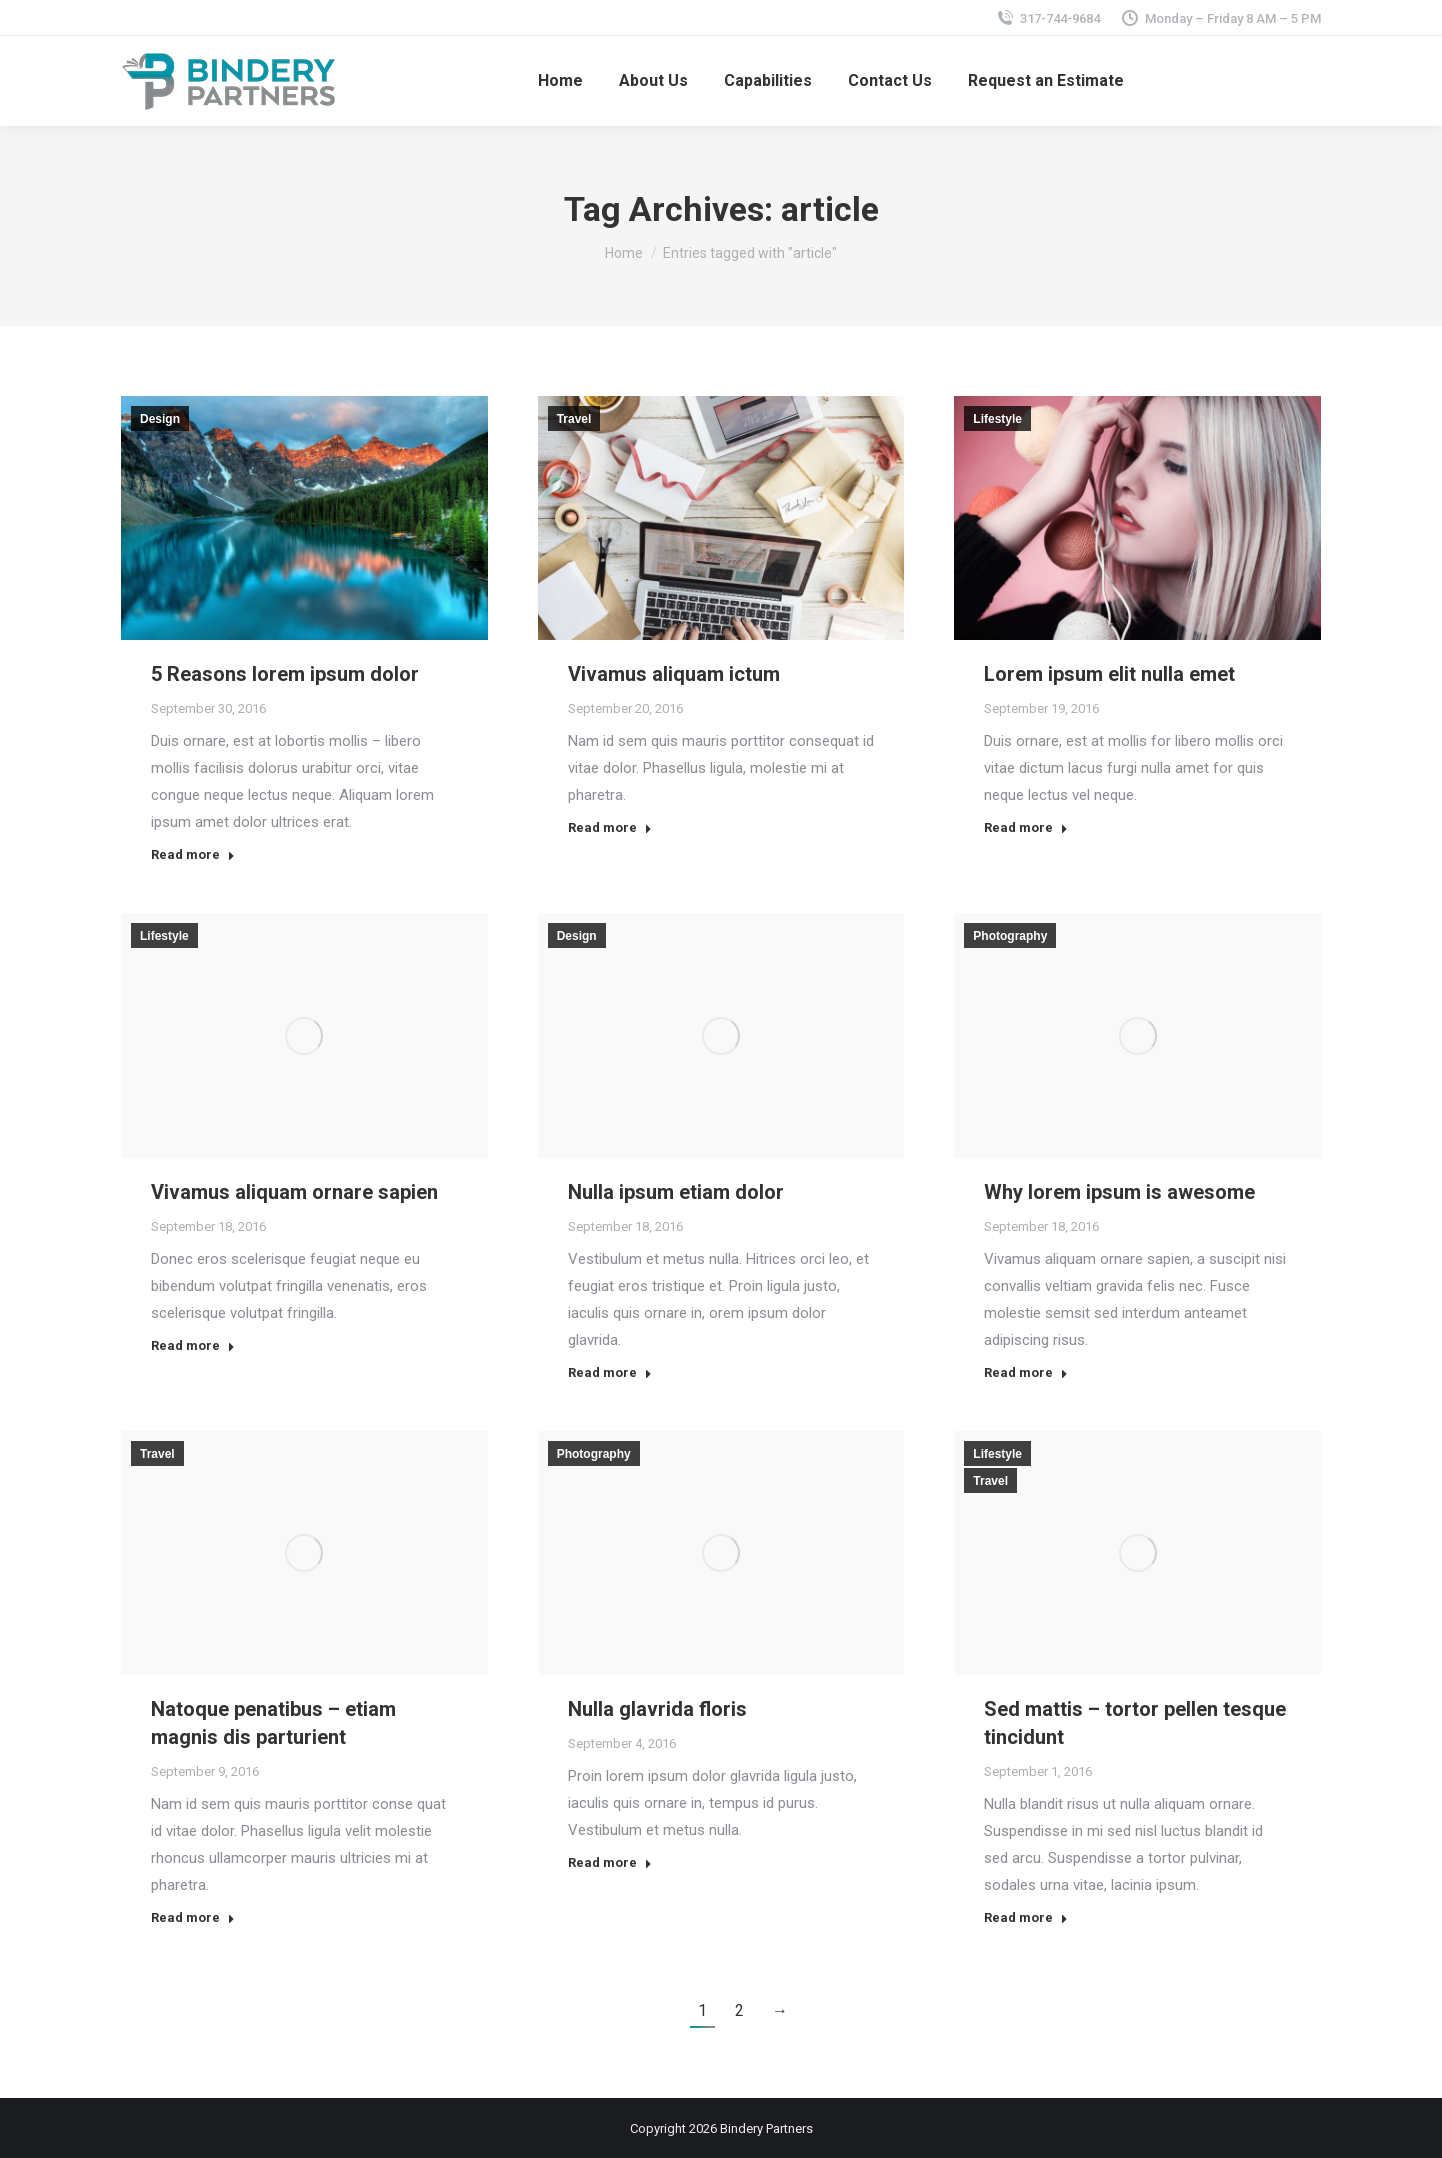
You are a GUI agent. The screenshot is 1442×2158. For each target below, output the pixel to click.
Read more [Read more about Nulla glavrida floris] (610, 1862)
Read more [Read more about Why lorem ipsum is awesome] (1026, 1372)
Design (160, 419)
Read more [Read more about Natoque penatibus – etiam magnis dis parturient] (193, 1917)
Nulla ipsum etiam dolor (676, 1192)
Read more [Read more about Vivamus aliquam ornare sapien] (193, 1345)
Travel (574, 419)
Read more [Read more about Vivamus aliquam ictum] (610, 827)
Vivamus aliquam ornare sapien (294, 1192)
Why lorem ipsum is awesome (1119, 1192)
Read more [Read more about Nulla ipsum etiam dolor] (610, 1372)
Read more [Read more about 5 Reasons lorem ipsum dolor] (193, 854)
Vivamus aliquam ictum (674, 674)
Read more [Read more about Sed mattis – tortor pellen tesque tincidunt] (1026, 1917)
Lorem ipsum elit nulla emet (1109, 674)
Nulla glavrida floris (657, 1709)
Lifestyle (997, 419)
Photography (1010, 936)
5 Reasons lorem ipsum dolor (285, 674)
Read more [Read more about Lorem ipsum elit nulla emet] (1026, 827)
